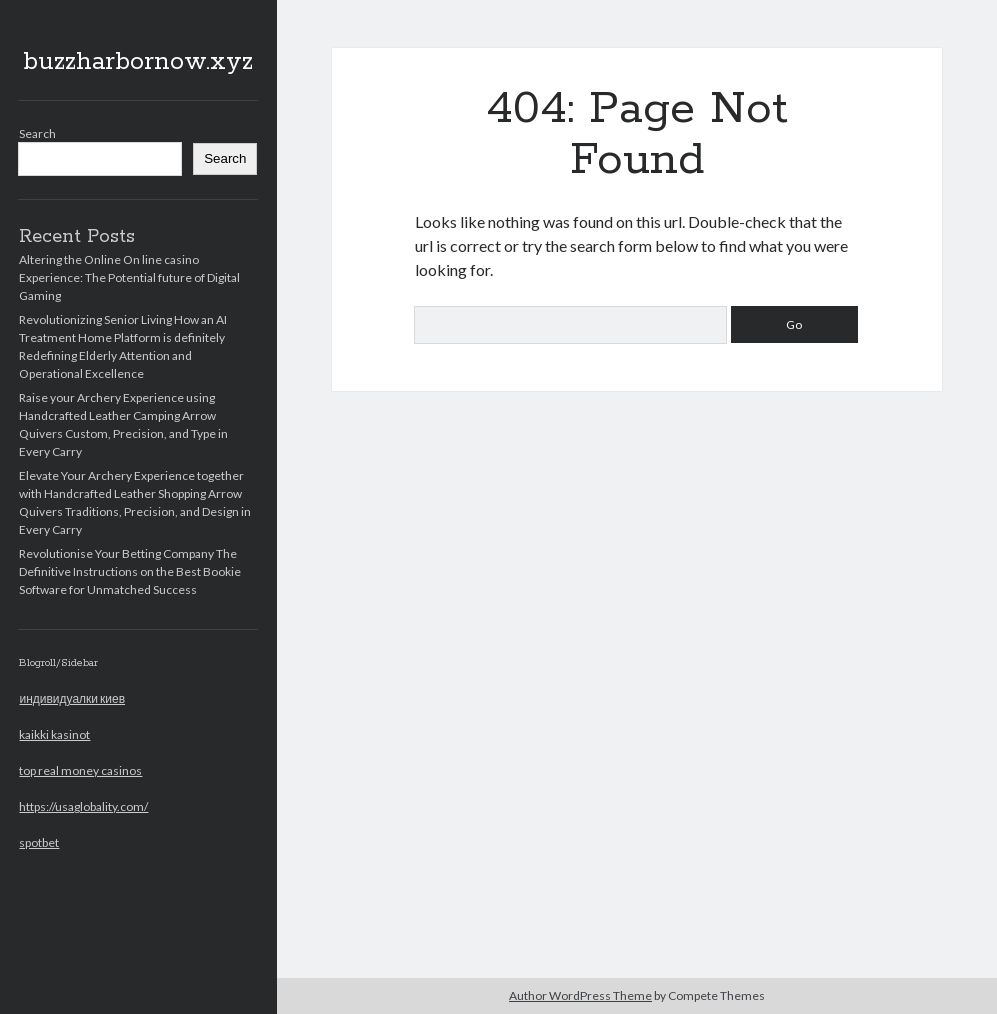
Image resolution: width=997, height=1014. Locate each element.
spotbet (39, 842)
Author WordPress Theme (580, 995)
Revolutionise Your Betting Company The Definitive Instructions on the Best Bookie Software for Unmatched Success (130, 571)
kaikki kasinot (54, 734)
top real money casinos (80, 770)
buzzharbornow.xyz (138, 62)
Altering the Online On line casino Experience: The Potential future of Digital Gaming (129, 277)
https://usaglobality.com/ (83, 806)
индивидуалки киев (72, 698)
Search (37, 133)
